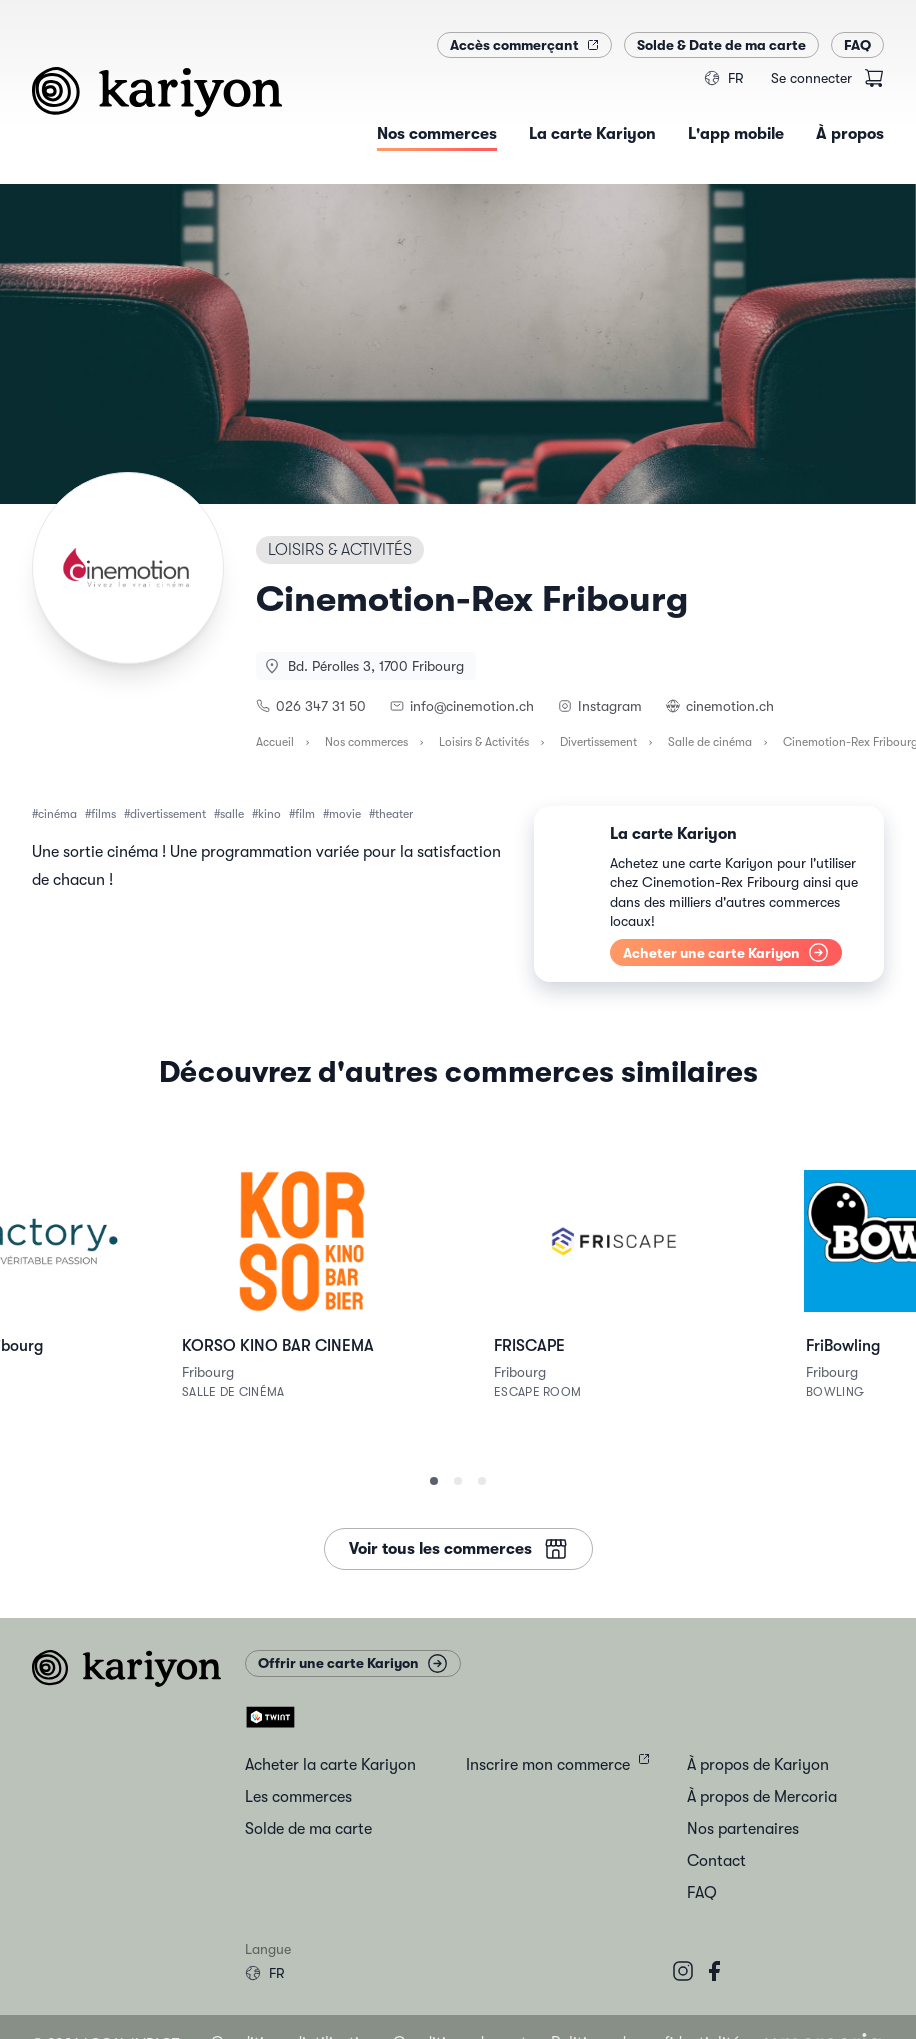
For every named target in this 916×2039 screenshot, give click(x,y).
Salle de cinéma (710, 742)
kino (269, 814)
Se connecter (811, 78)
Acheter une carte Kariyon (726, 952)
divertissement (168, 814)
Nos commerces (366, 742)
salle (232, 814)
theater (394, 814)
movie (345, 814)
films (103, 814)
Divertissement (598, 742)
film (305, 814)
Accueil (275, 742)
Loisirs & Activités (484, 742)
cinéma (57, 814)
